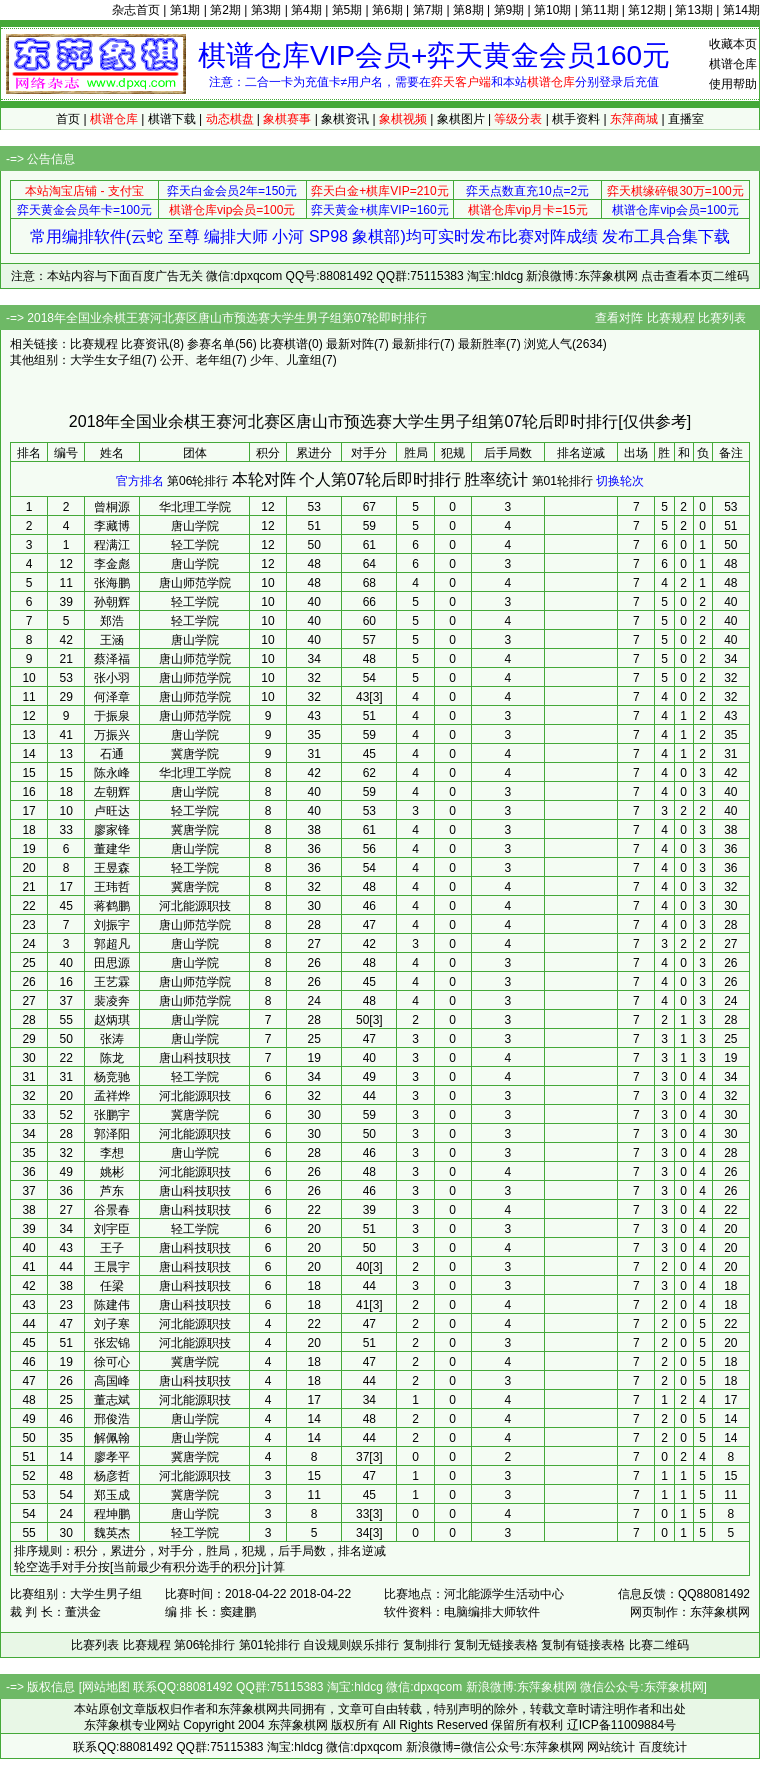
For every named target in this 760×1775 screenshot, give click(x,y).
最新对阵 (350, 344)
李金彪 (112, 564)
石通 (112, 754)
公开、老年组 (196, 360)
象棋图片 (461, 119)
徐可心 (112, 1362)
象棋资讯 (345, 119)
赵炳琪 (112, 1020)
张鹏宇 (112, 1115)
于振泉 (112, 716)
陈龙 (112, 1058)
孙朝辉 (112, 602)
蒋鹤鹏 (112, 906)
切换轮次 (620, 481)
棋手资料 (576, 119)
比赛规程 (671, 318)
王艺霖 (112, 982)
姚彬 (112, 1172)
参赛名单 (211, 344)
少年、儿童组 (286, 360)
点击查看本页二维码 (695, 276)
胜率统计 (496, 479)
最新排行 (416, 344)
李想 (112, 1153)
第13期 (693, 10)
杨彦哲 (112, 1476)
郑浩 (112, 621)
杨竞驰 (112, 1077)
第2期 (225, 10)
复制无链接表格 (496, 1645)
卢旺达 (112, 811)
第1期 (185, 10)
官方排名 (140, 481)
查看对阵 (619, 318)
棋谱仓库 (733, 64)
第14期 (741, 10)
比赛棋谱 (284, 344)
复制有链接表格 (583, 1645)
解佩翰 (112, 1438)
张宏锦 (112, 1343)
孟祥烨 (112, 1096)
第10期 (552, 10)
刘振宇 (112, 925)
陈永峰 (112, 773)
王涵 (112, 640)
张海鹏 (112, 583)
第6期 (387, 10)
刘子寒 (112, 1324)
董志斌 (112, 1400)
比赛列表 (722, 318)
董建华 (112, 849)
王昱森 (112, 868)
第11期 (599, 10)
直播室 (686, 119)
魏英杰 (112, 1533)
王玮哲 (112, 887)
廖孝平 (112, 1457)
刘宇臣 (112, 1229)
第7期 (428, 10)
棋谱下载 (172, 119)
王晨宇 (112, 1267)
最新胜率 (482, 344)
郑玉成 (112, 1495)
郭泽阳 (112, 1134)
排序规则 (38, 1551)
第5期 (347, 10)
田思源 (112, 963)
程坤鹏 (112, 1514)
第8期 (468, 10)
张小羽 (112, 678)
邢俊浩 (112, 1419)
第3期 (266, 10)
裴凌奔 (112, 1001)
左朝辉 (112, 792)
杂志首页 (136, 10)
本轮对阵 (264, 479)
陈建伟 (112, 1305)
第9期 (509, 10)
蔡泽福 (112, 659)
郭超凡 (112, 944)
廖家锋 (112, 830)
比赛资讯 (145, 344)
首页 (68, 119)
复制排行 (427, 1645)
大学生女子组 (106, 360)
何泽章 (112, 697)
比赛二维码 (659, 1645)
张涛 (112, 1039)
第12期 (646, 10)
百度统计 (663, 1747)
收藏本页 (733, 44)
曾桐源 (112, 507)
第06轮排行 (197, 481)
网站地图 (106, 1687)
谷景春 (112, 1210)
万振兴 (112, 735)
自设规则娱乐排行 (351, 1645)
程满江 (112, 545)
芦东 (112, 1191)
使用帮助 (733, 84)
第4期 (306, 10)
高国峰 (112, 1381)
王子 (112, 1248)
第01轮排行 (562, 481)
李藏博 (112, 526)
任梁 (112, 1286)
